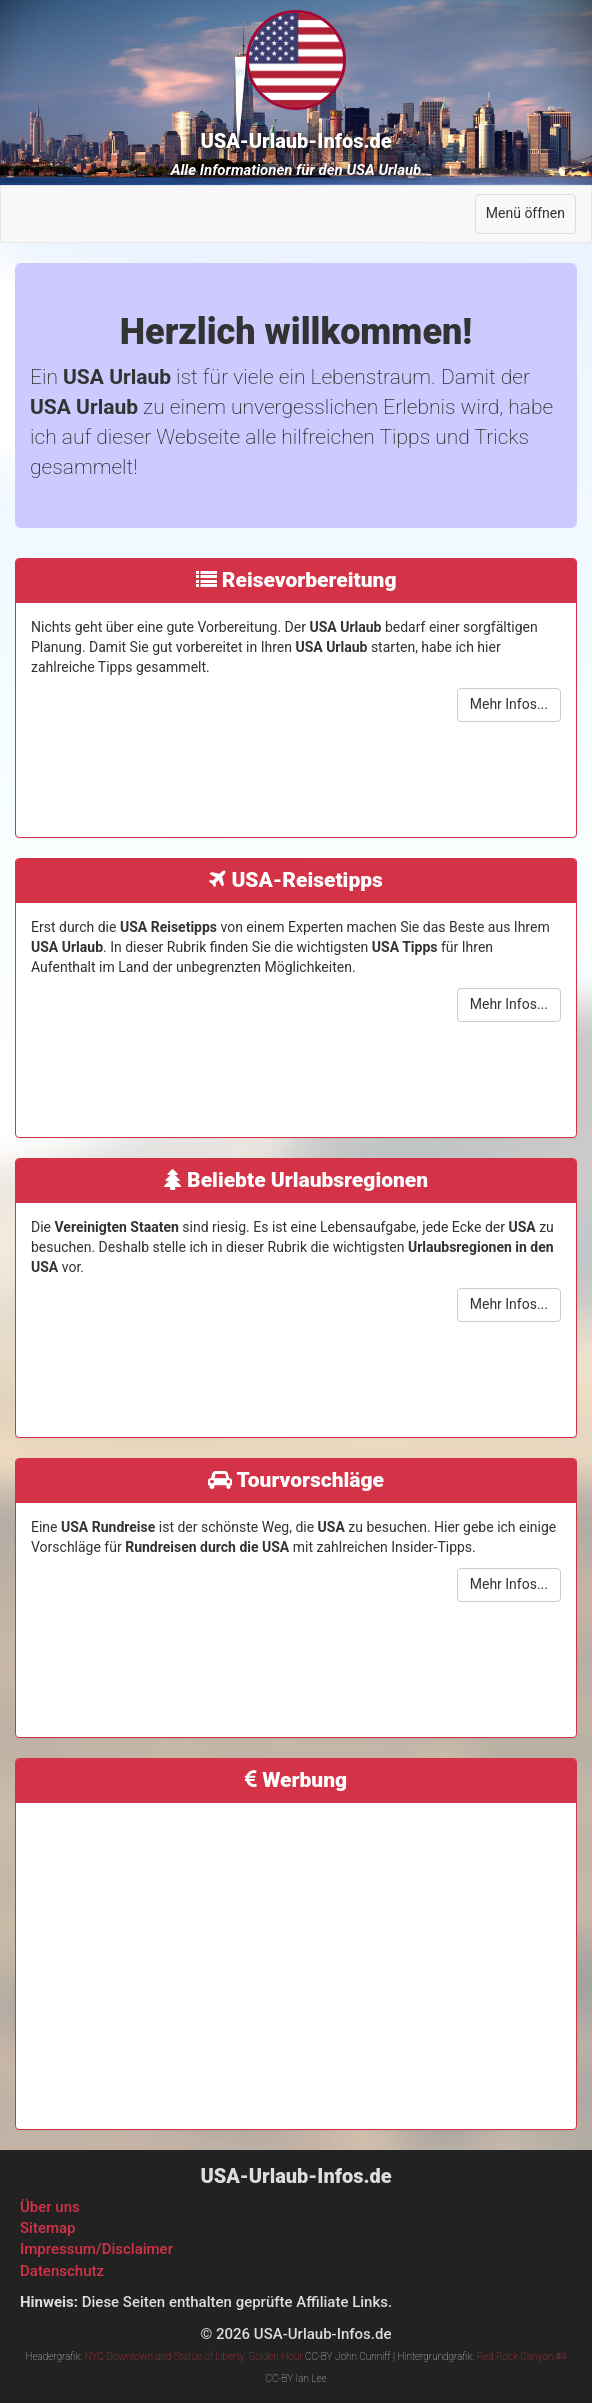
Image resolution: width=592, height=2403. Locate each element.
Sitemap (48, 2228)
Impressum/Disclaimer (96, 2249)
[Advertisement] (296, 1958)
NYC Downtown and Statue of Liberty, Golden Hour (194, 2356)
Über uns (50, 2207)
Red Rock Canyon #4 (522, 2356)
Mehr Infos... (509, 704)
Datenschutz (62, 2271)
